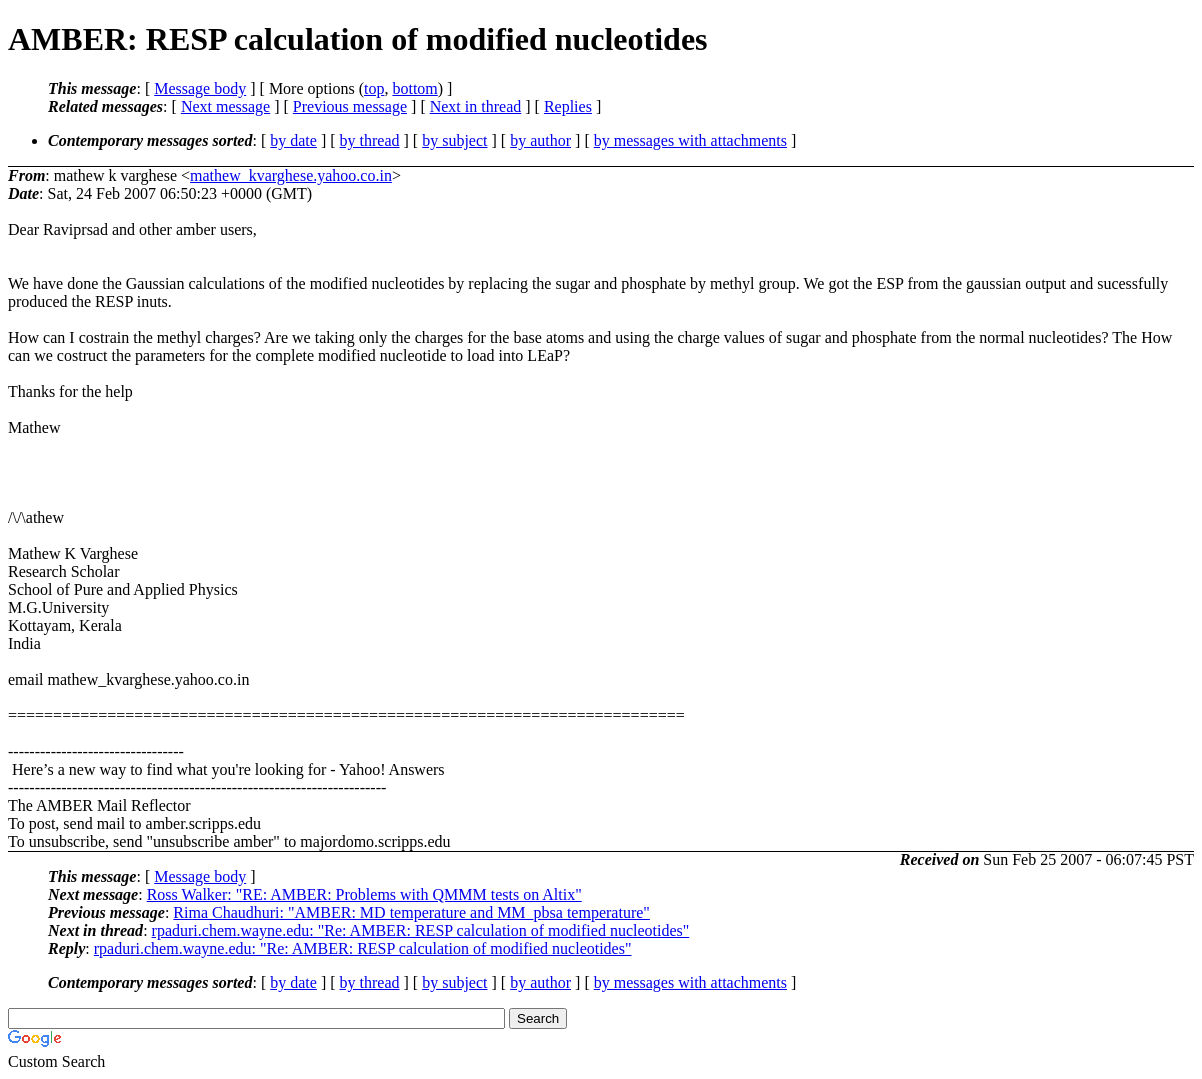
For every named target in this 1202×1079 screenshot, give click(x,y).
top (374, 88)
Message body (200, 88)
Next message (225, 106)
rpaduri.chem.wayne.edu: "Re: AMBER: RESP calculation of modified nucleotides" (421, 930)
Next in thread (476, 106)
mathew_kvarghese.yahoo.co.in (291, 175)
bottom (414, 88)
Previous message (350, 106)
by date (293, 140)
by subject (454, 140)
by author (540, 140)
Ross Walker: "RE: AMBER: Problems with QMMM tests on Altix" (364, 894)
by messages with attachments (690, 140)
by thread (370, 140)
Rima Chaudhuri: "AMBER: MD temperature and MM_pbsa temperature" (411, 912)
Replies (568, 106)
